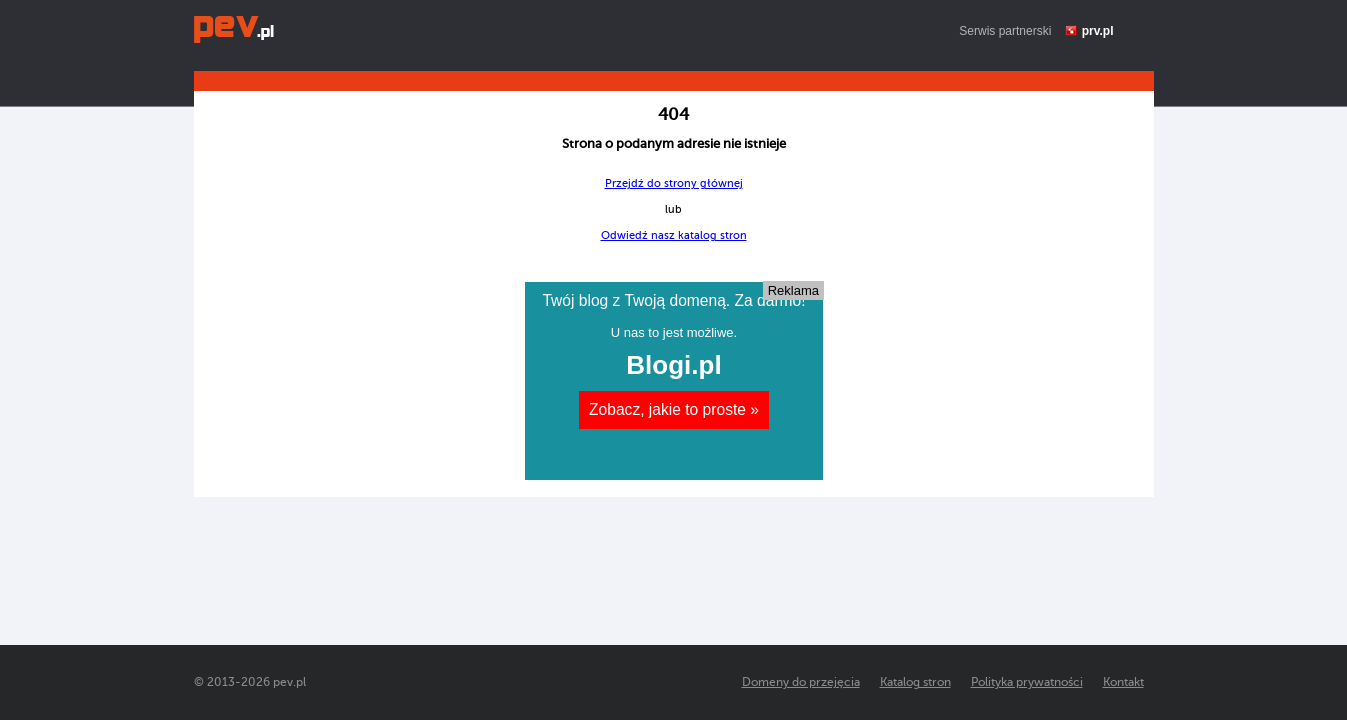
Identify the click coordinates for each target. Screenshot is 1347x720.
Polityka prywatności (1027, 682)
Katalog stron (915, 682)
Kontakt (1123, 682)
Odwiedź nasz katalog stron (674, 235)
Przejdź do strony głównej (674, 183)
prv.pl (1098, 31)
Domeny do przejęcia (801, 682)
